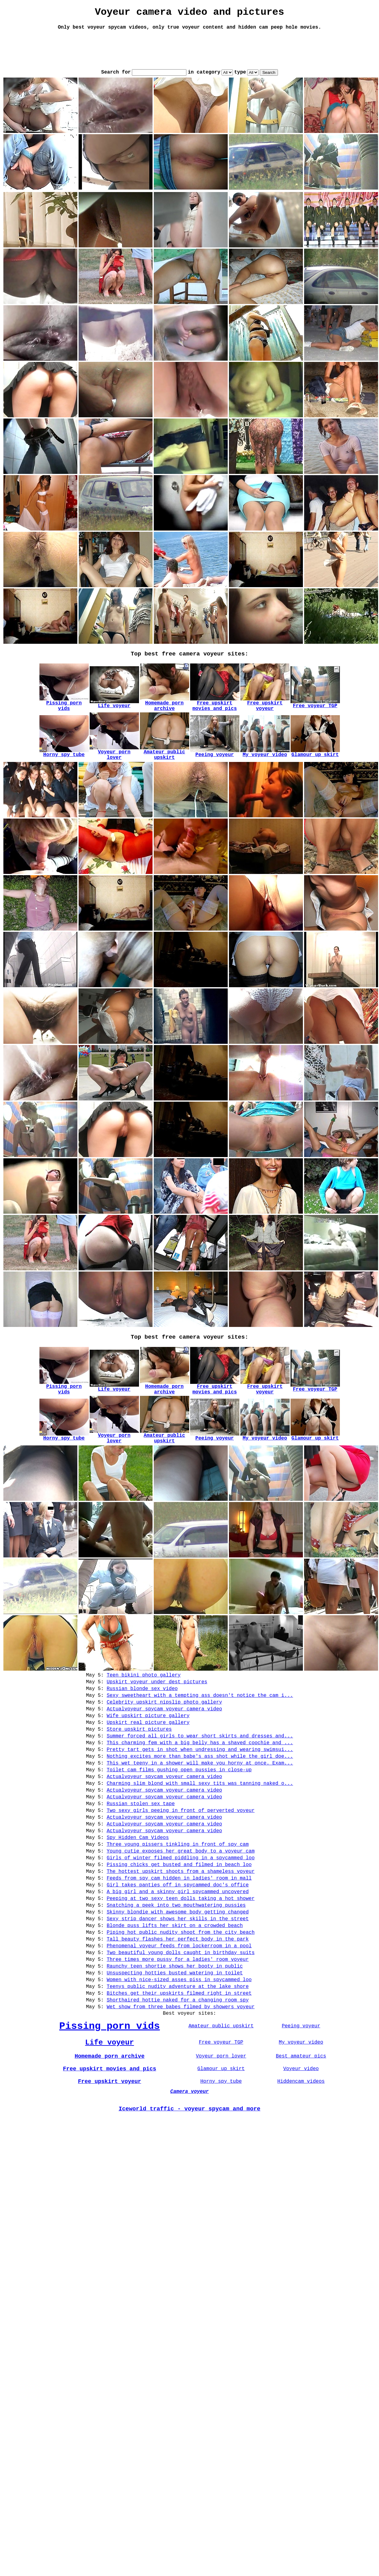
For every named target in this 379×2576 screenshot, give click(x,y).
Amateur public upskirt (221, 2106)
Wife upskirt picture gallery (148, 1740)
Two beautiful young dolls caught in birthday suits (181, 2020)
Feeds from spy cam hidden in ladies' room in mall (179, 1932)
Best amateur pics (301, 2139)
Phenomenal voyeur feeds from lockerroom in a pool (179, 2012)
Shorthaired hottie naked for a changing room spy (178, 2076)
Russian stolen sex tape (141, 1844)
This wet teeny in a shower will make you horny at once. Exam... (200, 1796)
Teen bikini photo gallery (144, 1692)
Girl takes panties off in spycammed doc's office (178, 1940)
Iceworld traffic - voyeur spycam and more (189, 2198)
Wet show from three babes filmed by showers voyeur (181, 2084)
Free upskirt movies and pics (109, 2153)
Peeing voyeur (301, 2106)
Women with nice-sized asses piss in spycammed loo (179, 2052)
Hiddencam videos (301, 2167)
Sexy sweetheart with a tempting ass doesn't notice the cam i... (200, 1716)
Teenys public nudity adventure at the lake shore (178, 2060)
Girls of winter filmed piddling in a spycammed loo (181, 1908)
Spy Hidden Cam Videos (138, 1884)
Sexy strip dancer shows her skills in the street (178, 1980)
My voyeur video (301, 2124)
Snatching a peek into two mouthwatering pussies (176, 1964)
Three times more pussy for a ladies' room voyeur (178, 2028)
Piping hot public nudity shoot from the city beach (181, 1996)
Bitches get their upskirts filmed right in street (179, 2068)
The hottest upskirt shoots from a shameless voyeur (181, 1924)
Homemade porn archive (110, 2139)
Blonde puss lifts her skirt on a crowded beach (175, 1988)
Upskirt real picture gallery (148, 1748)
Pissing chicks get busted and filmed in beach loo (179, 1916)
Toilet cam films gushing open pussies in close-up (179, 1804)
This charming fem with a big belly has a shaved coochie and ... (200, 1772)
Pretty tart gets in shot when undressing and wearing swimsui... (200, 1780)
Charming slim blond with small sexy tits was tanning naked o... (200, 1820)
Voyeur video (301, 2153)
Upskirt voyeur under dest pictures (157, 1700)
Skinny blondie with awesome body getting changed (178, 1972)
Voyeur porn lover (221, 2139)
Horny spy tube (221, 2167)
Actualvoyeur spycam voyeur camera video (164, 1732)
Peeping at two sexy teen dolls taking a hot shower (181, 1956)
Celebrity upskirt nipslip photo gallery (164, 1724)
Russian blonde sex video (142, 1708)
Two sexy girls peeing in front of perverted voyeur (181, 1852)
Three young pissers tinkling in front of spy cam (178, 1892)
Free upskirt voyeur (109, 2167)
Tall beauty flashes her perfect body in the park (178, 2004)
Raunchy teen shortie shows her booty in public (175, 2036)
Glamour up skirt (221, 2153)
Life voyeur (109, 2124)
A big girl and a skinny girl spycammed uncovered (178, 1948)
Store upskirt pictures (139, 1756)
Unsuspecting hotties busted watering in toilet (175, 2044)
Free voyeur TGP (221, 2124)
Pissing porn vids (109, 2106)
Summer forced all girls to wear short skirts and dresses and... (200, 1764)
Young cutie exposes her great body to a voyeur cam (181, 1900)
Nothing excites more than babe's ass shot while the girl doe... (200, 1788)
